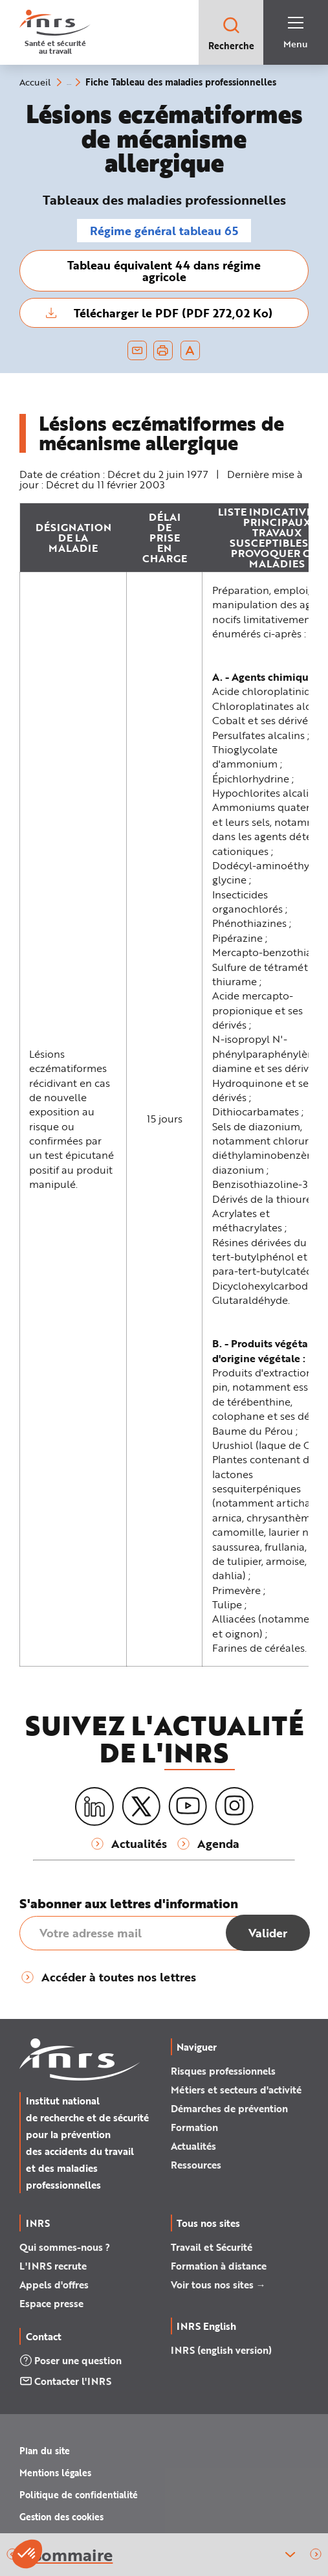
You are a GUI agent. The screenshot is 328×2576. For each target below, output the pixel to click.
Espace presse (51, 2303)
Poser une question (70, 2360)
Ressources (196, 2165)
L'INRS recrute (53, 2266)
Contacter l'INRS (65, 2381)
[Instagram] (234, 1806)
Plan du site (44, 2450)
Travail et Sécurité (211, 2247)
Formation (194, 2127)
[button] (316, 2555)
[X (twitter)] (141, 1806)
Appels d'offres (54, 2284)
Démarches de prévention (229, 2108)
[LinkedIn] (94, 1806)
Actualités (193, 2146)
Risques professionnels (223, 2071)
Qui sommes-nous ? (64, 2247)
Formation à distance (219, 2266)
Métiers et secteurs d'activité (236, 2089)
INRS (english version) (221, 2350)
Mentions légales (55, 2472)
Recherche (231, 33)
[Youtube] (187, 1806)
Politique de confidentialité (78, 2495)
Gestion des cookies (61, 2517)
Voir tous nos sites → (218, 2284)
